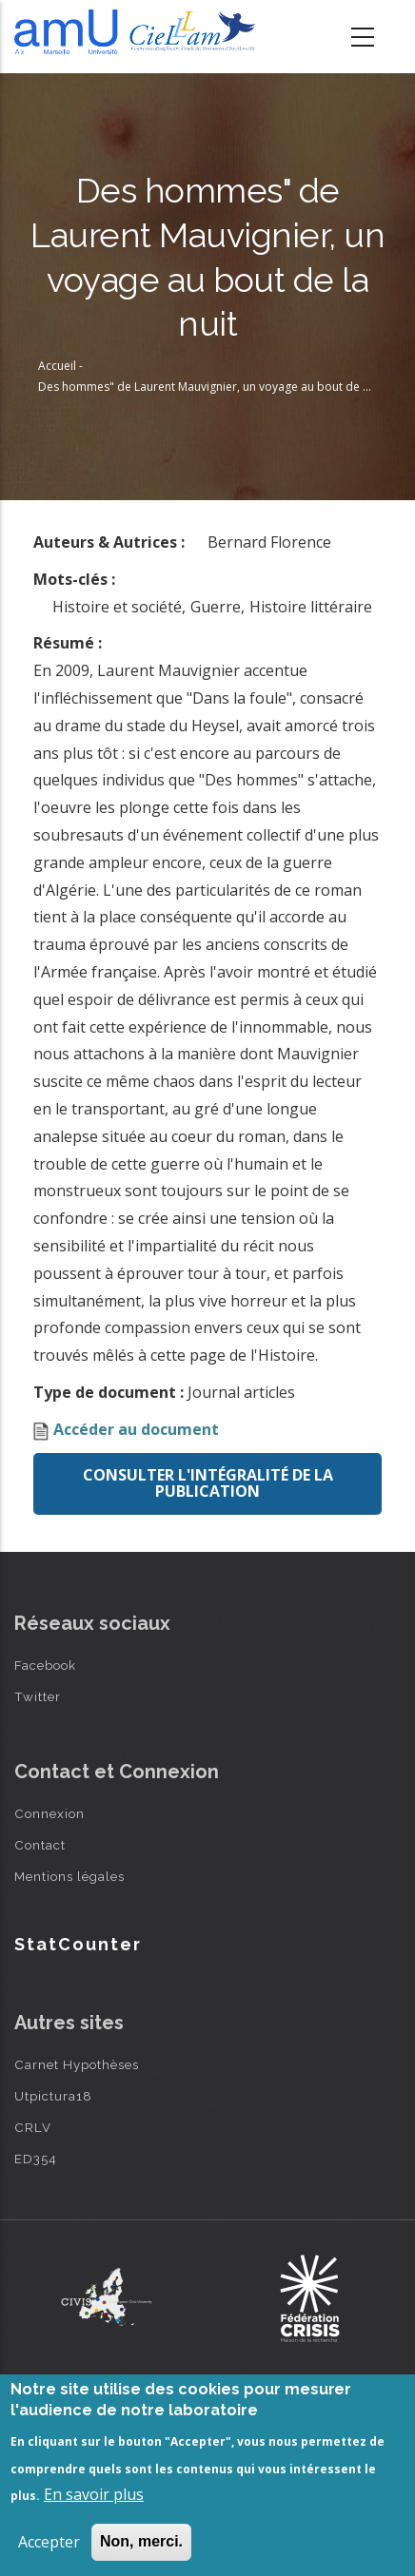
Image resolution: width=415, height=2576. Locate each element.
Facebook (45, 1665)
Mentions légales (69, 1876)
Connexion (49, 1813)
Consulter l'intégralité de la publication (208, 1483)
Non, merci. (141, 2541)
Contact (40, 1844)
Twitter (37, 1696)
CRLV (32, 2127)
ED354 (35, 2158)
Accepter (49, 2541)
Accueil (57, 366)
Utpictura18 (53, 2095)
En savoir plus (94, 2494)
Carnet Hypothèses (76, 2064)
